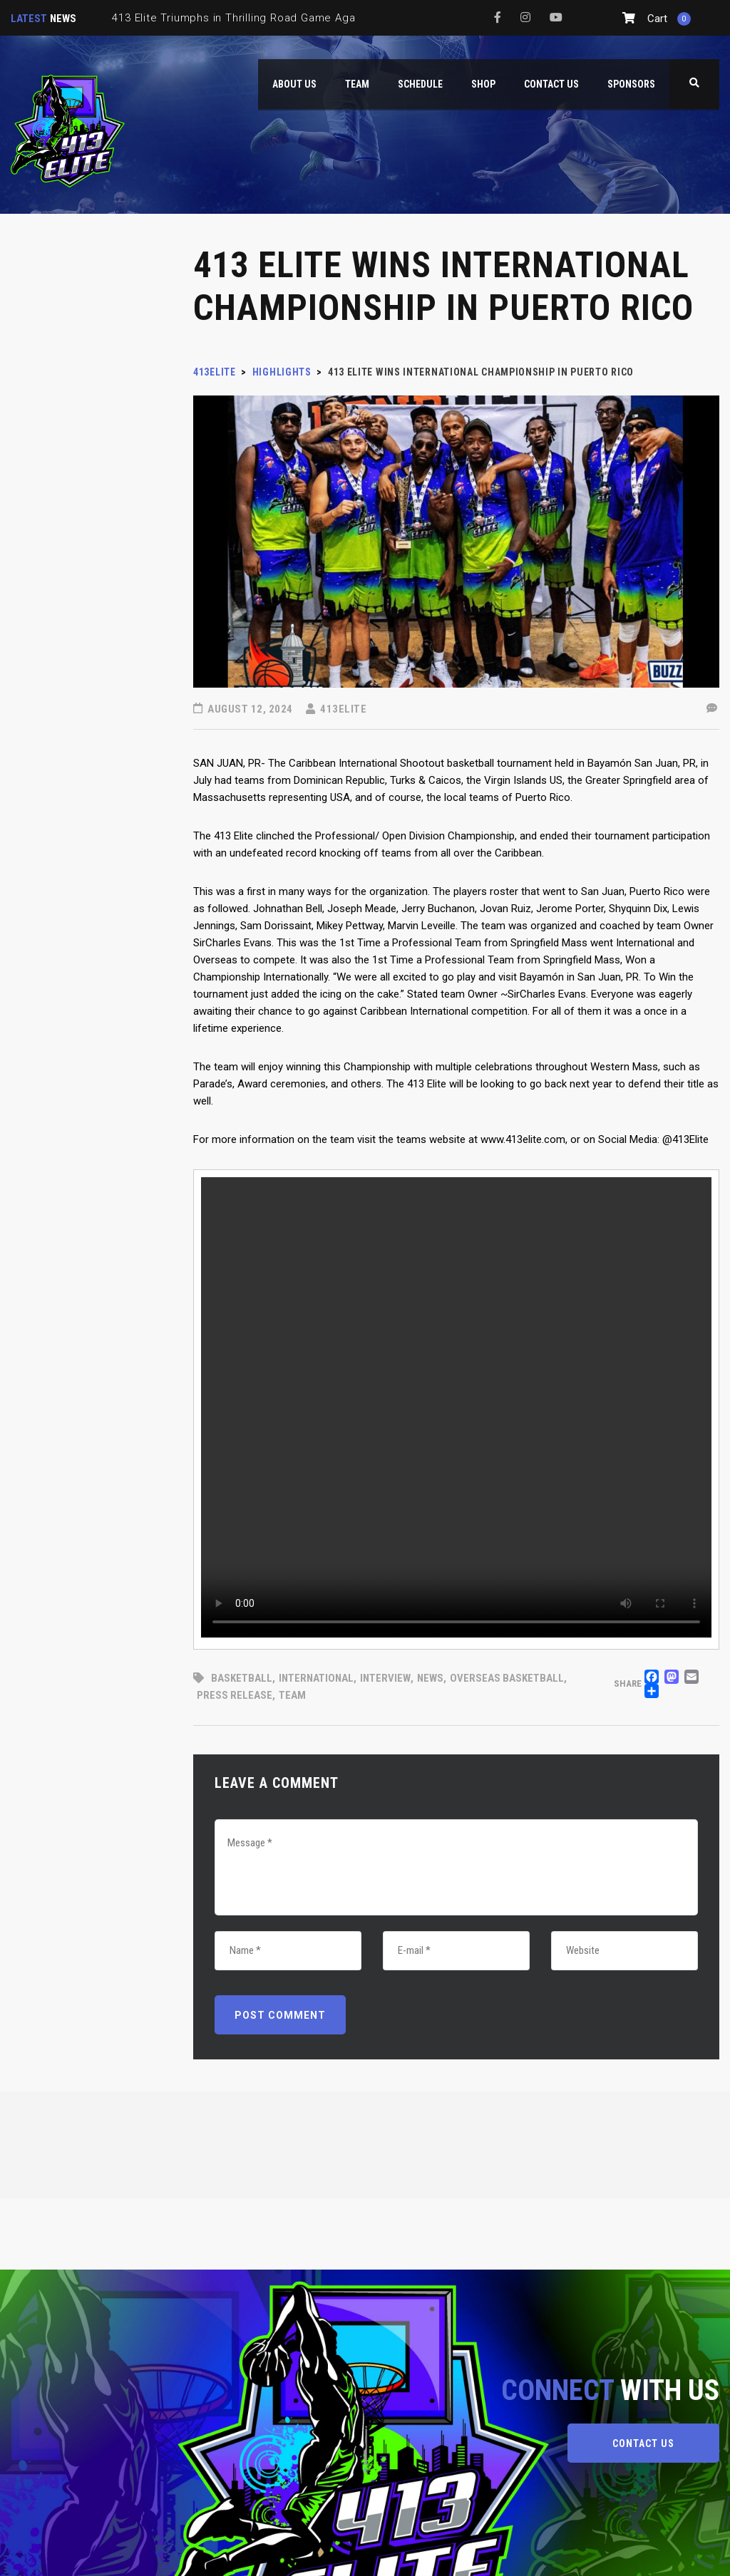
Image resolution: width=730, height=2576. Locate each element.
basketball (241, 1678)
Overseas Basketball (507, 1678)
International (316, 1678)
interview (385, 1678)
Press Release (234, 1695)
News (430, 1678)
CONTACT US (643, 2443)
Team (292, 1695)
